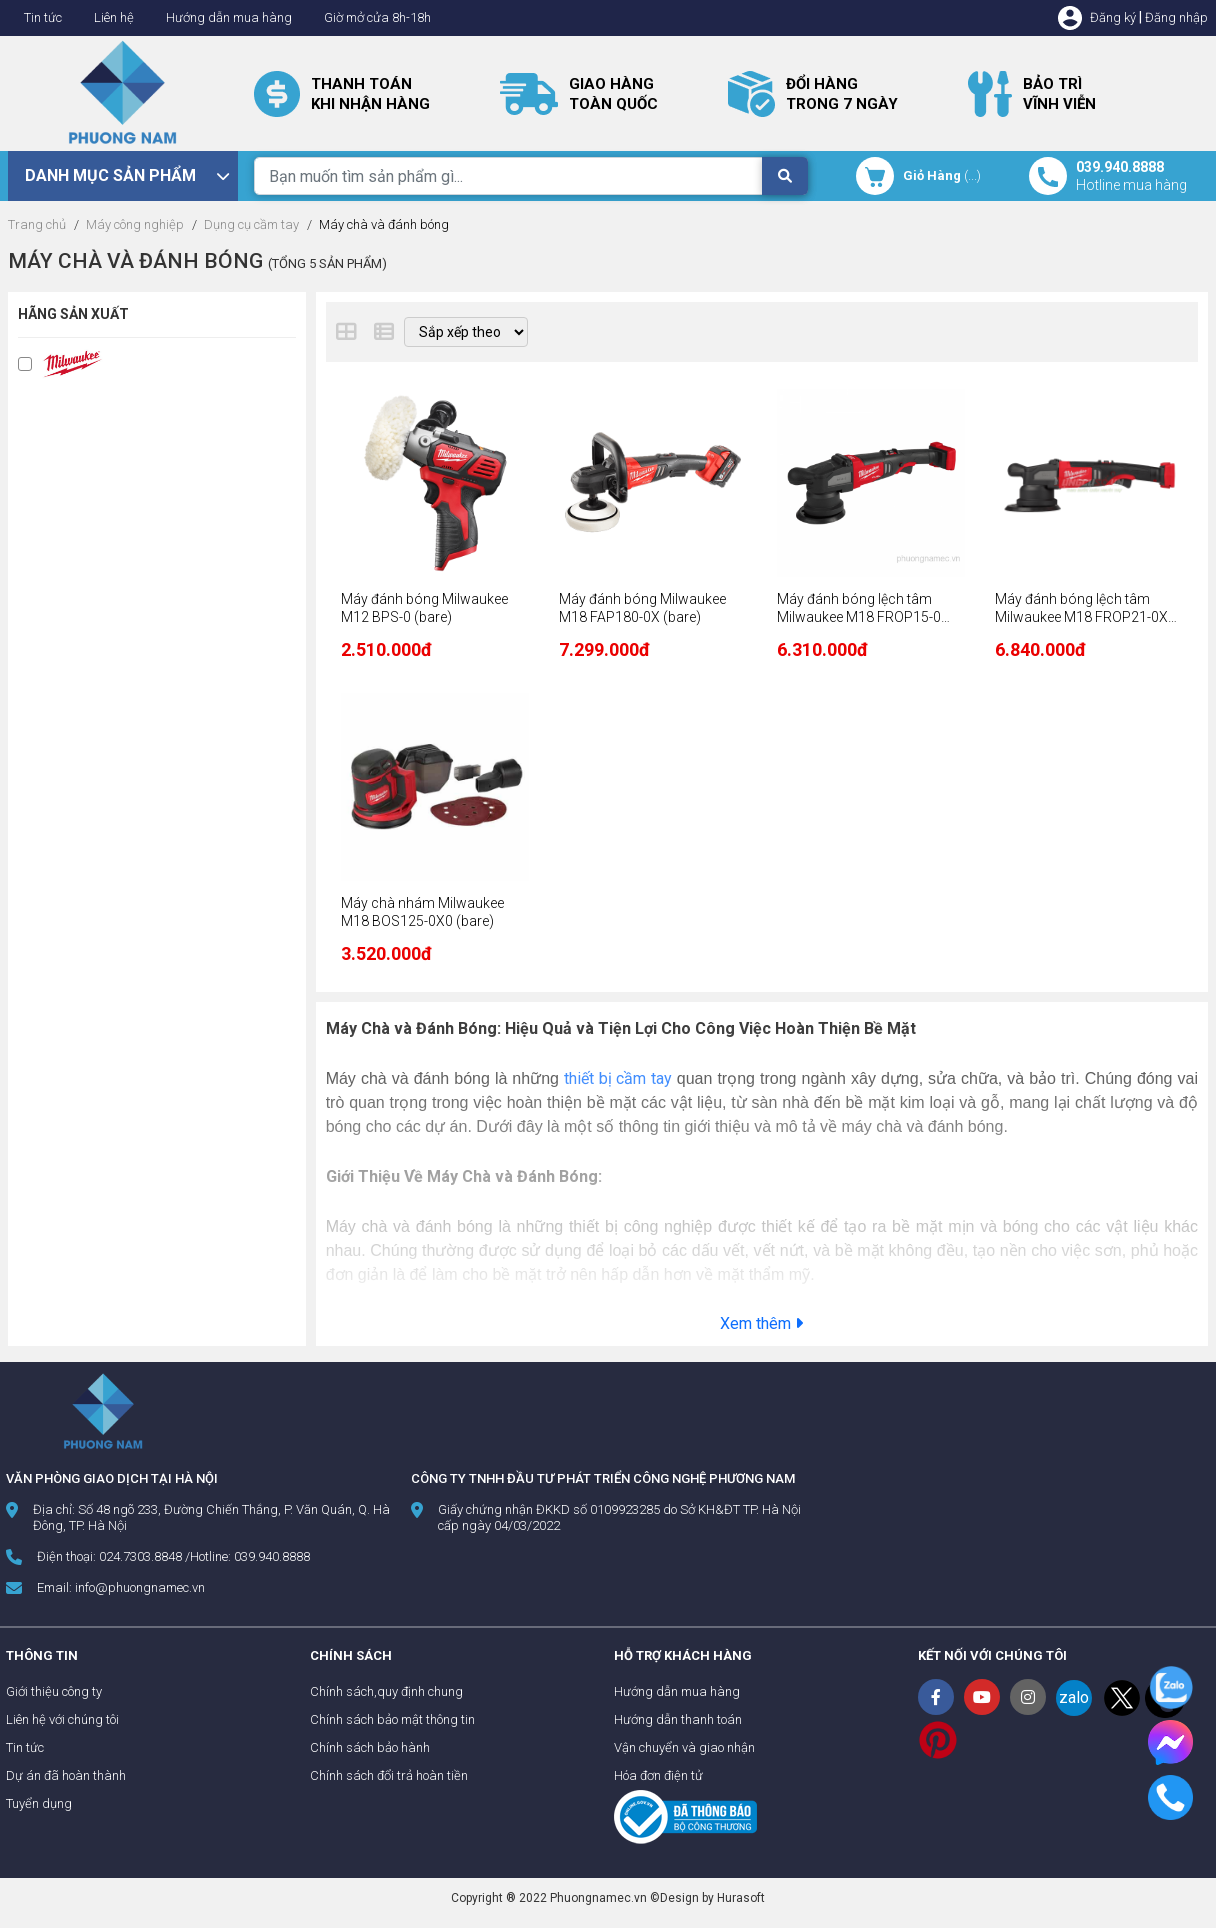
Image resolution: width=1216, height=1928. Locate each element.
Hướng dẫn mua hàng (229, 17)
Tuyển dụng (39, 1803)
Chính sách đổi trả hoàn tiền (389, 1775)
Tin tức (43, 17)
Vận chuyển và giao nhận (684, 1747)
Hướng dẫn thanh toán (678, 1719)
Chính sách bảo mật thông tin (392, 1719)
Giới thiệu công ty (54, 1691)
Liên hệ (114, 17)
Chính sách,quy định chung (386, 1691)
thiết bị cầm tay (618, 1078)
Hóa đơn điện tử (658, 1775)
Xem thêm (761, 1323)
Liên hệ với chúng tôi (62, 1719)
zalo (1074, 1697)
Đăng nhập (1176, 17)
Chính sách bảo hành (370, 1747)
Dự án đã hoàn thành (66, 1775)
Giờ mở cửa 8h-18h (377, 17)
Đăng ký (1113, 17)
